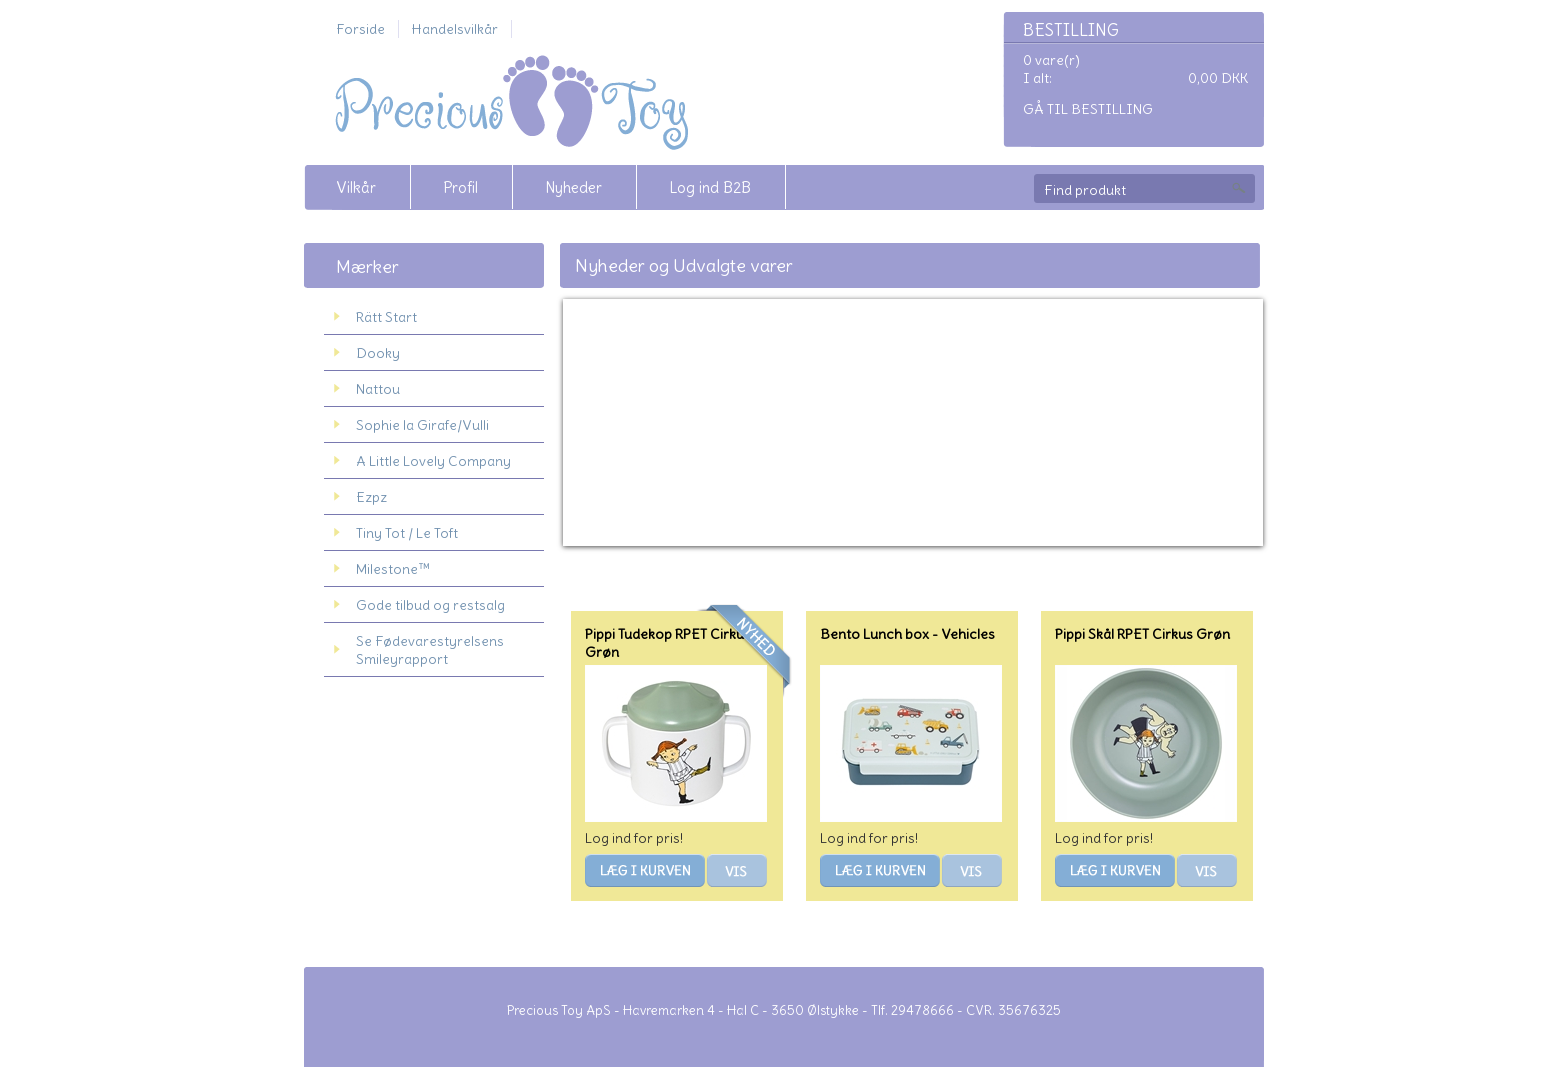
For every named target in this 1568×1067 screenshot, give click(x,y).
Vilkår (356, 187)
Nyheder (573, 187)
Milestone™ (393, 569)
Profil (460, 187)
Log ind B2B (710, 187)
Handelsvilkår (455, 29)
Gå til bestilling (1088, 109)
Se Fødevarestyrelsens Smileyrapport (430, 650)
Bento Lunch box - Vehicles (907, 634)
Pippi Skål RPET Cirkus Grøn (1142, 634)
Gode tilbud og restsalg (430, 605)
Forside (360, 29)
